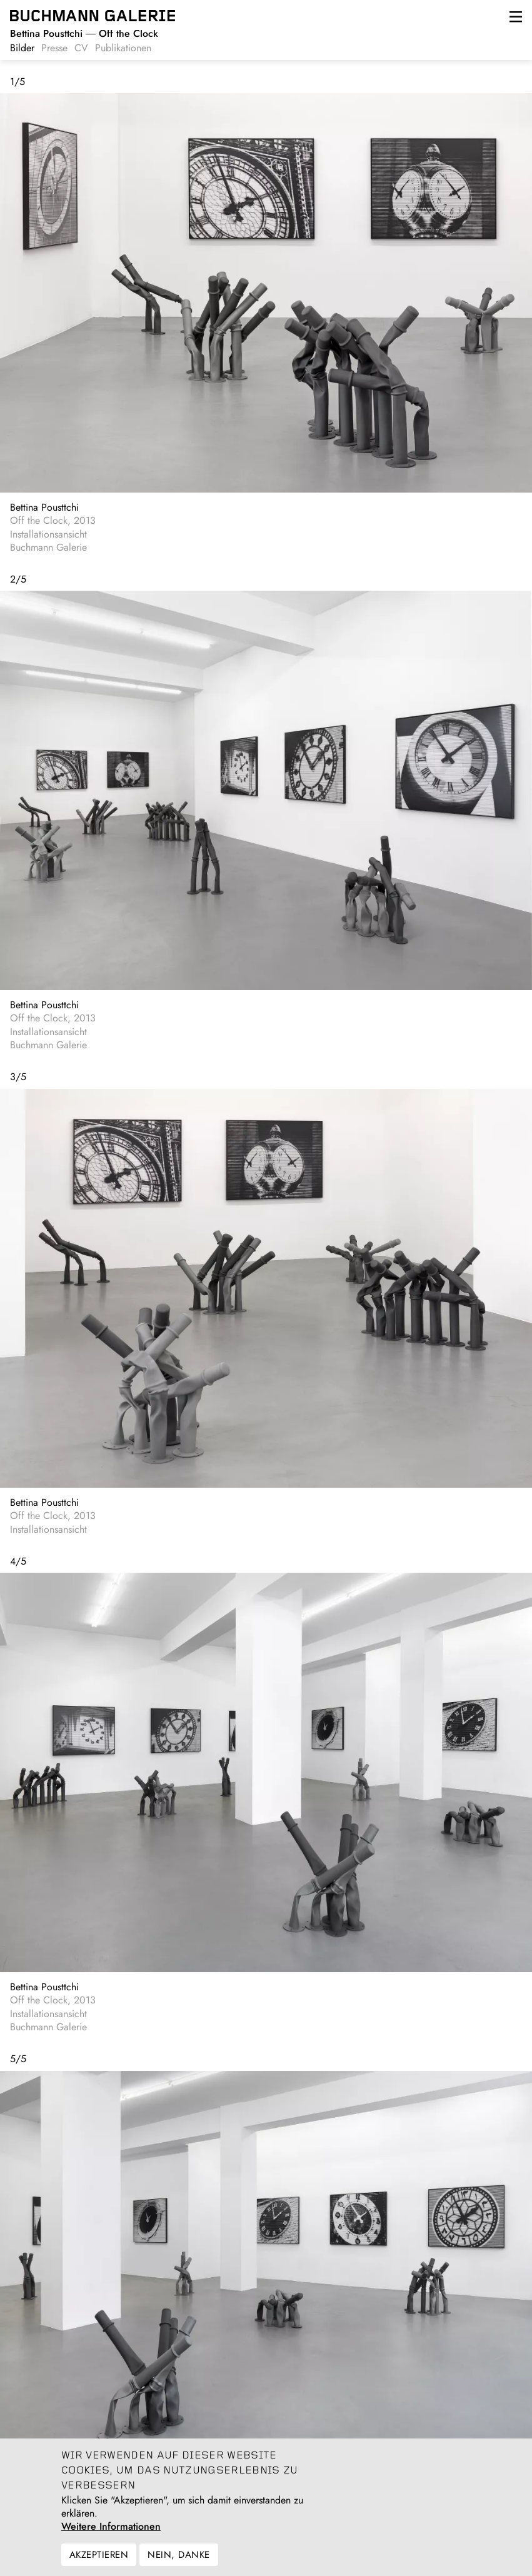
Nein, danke (178, 2564)
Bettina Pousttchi (44, 507)
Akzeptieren (98, 2564)
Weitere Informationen (111, 2536)
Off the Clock (84, 33)
